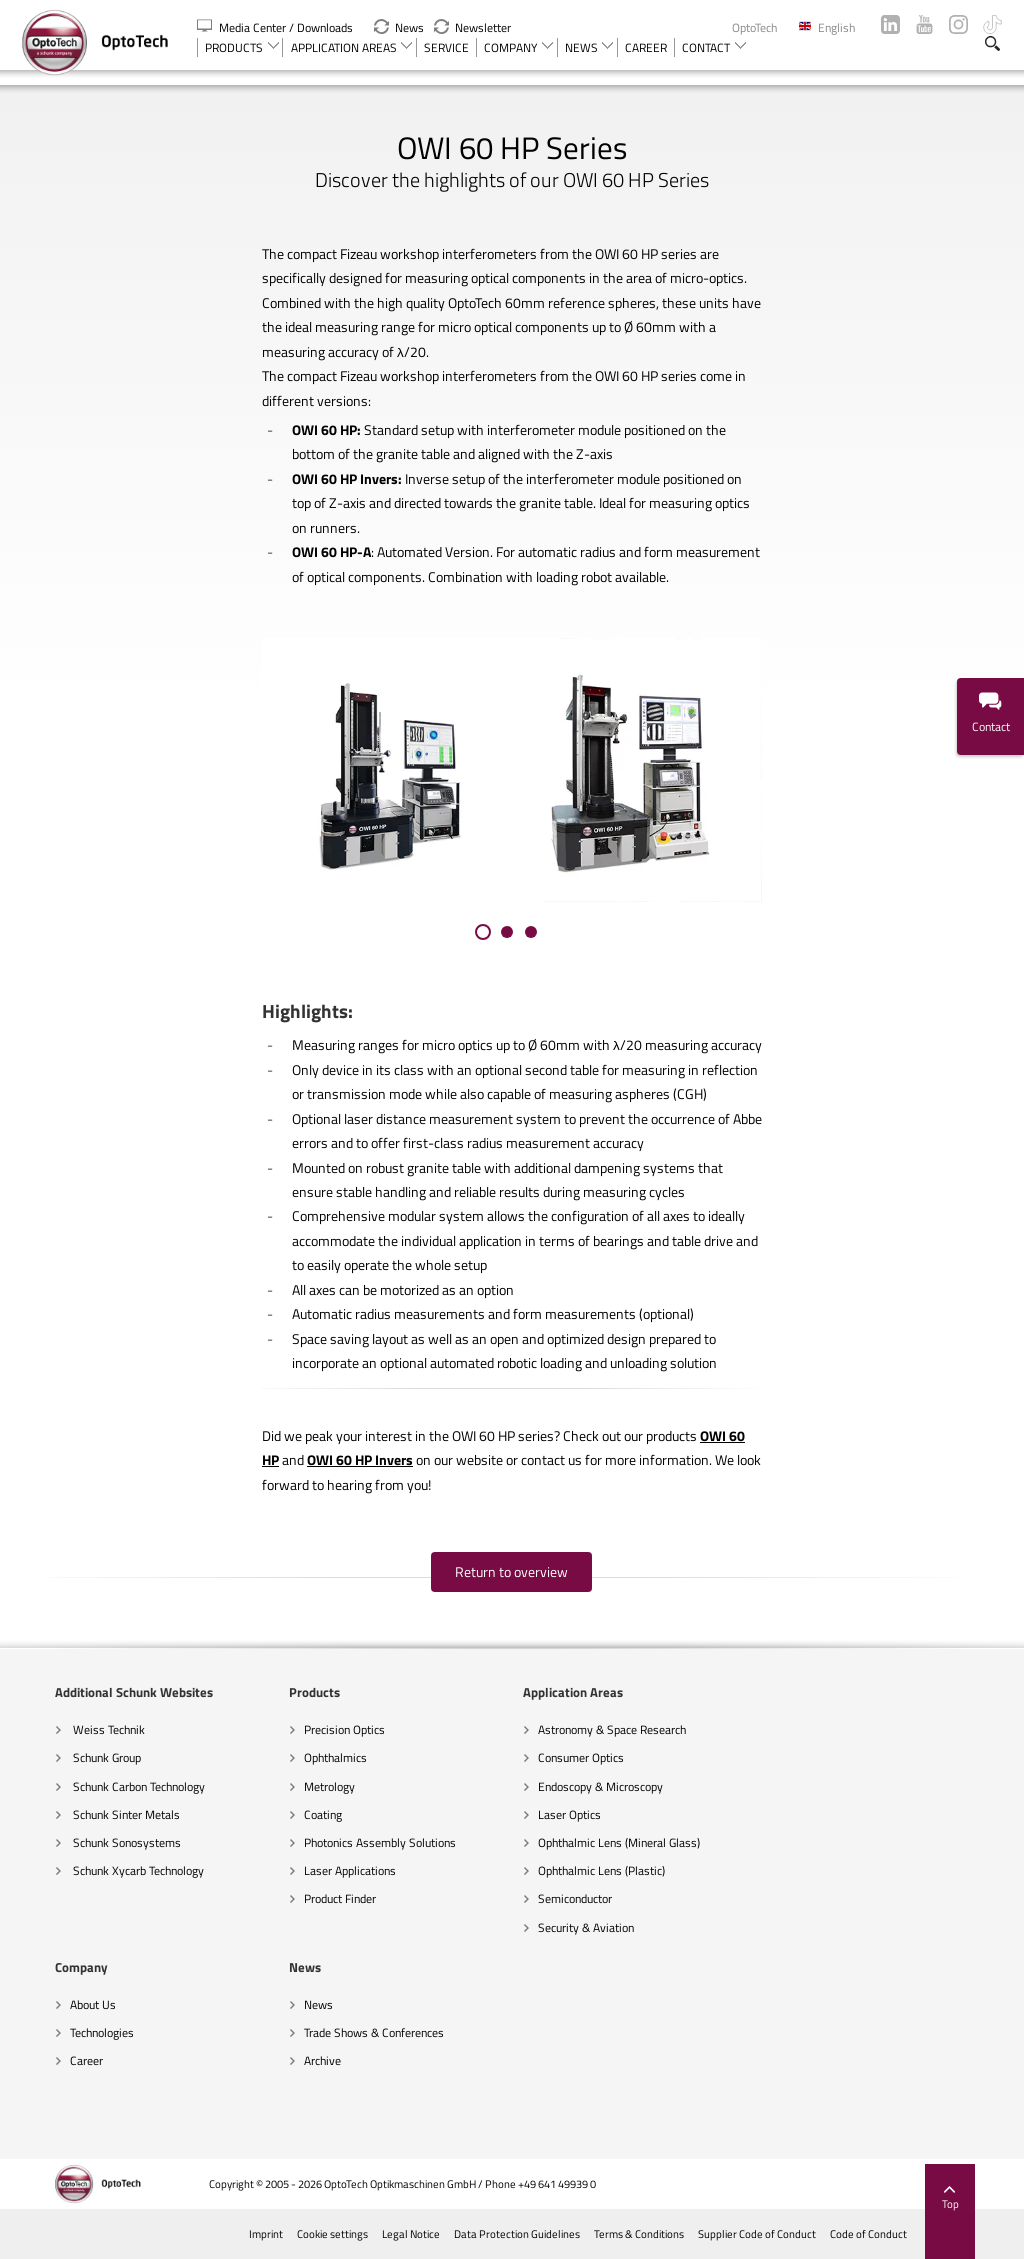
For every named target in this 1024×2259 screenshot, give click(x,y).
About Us (762, 1729)
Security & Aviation (553, 1927)
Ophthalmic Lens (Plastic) (568, 1870)
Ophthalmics (302, 1757)
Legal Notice (443, 2234)
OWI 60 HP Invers (360, 1460)
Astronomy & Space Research (579, 1729)
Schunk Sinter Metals (92, 1814)
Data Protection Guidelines (549, 2234)
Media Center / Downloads (276, 27)
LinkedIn (890, 24)
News (399, 27)
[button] (483, 932)
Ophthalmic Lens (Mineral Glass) (586, 1842)
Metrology (296, 1786)
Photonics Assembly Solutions (347, 1842)
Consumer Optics (548, 1757)
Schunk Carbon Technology (104, 1786)
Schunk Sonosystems (92, 1842)
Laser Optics (536, 1814)
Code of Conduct (900, 2234)
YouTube (924, 24)
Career (755, 1786)
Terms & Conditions (671, 2234)
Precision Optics (311, 1729)
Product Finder (307, 1898)
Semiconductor (542, 1898)
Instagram (958, 24)
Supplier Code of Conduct (789, 2234)
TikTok (992, 24)
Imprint (298, 2234)
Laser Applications (317, 1870)
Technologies (771, 1757)
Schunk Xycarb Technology (104, 1870)
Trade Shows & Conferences (107, 2032)
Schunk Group (72, 1757)
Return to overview (512, 1571)
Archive (55, 2060)
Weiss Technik (74, 1729)
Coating (290, 1814)
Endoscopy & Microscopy (567, 1786)
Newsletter (472, 27)
